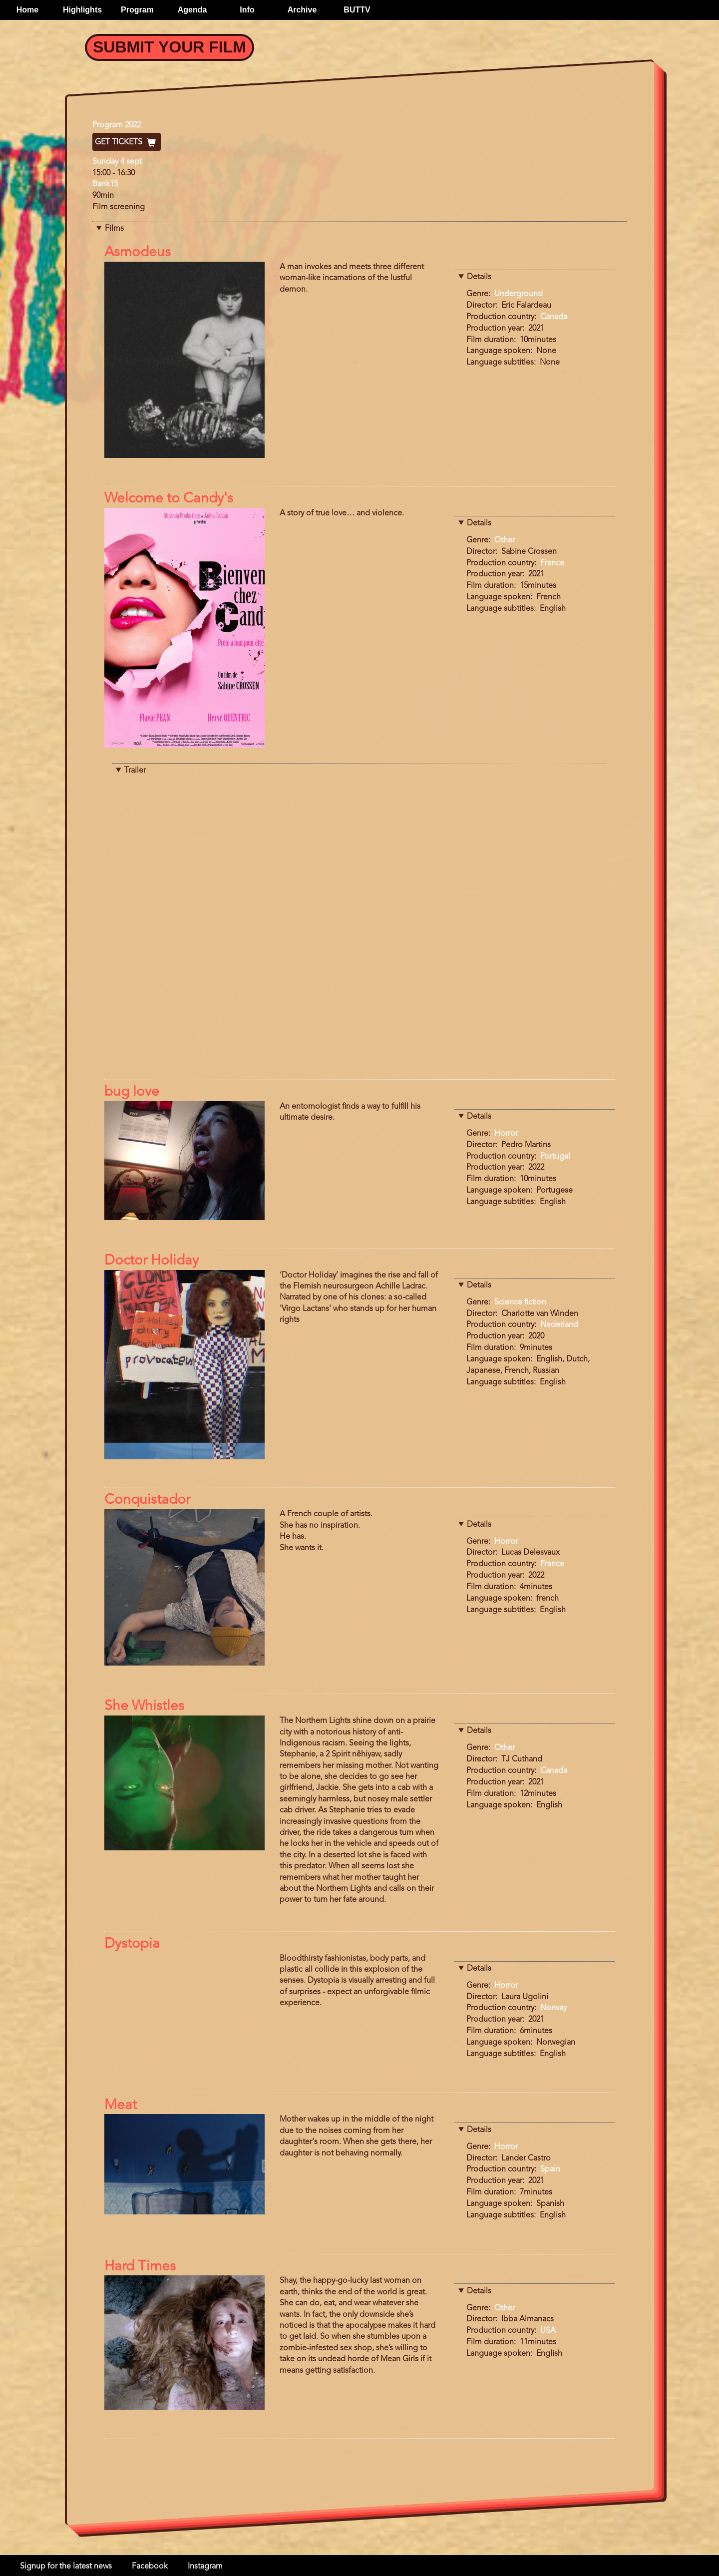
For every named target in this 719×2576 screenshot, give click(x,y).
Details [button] (479, 277)
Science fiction (520, 1302)
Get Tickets (126, 142)
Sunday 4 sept (117, 162)
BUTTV (357, 9)
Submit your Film (169, 47)
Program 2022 (116, 125)
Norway (553, 2008)
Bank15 (105, 184)
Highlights (82, 9)
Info (247, 9)
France (552, 563)
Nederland (559, 1325)
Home (27, 9)
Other (504, 540)
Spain (550, 2169)
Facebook (150, 2567)
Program (137, 9)
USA (548, 2331)
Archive (302, 9)
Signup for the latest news (66, 2567)
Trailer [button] (135, 771)
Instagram (205, 2567)
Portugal (555, 1157)
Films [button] (114, 229)
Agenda (192, 9)
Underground (518, 294)
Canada (553, 317)
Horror (506, 1134)
